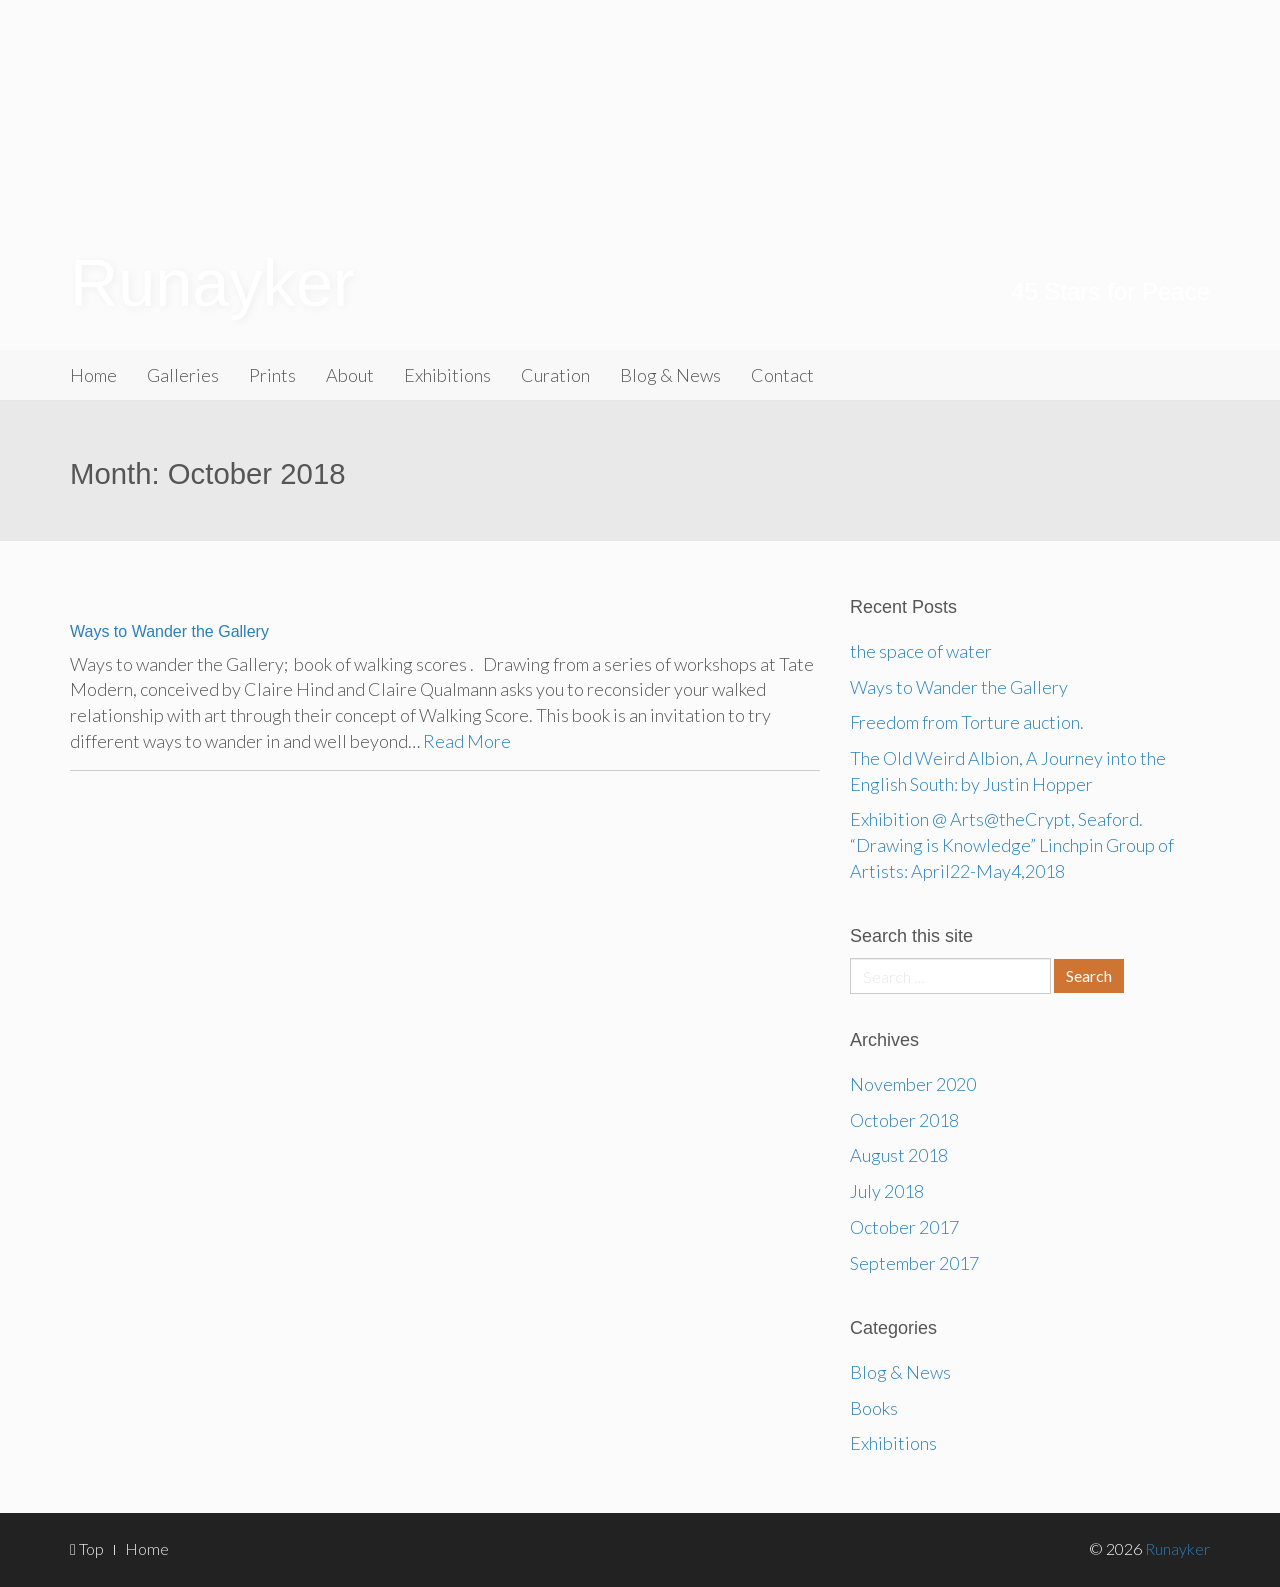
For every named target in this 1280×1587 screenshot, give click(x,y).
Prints (272, 375)
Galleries (183, 375)
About (350, 375)
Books (874, 1408)
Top (87, 1548)
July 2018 (887, 1191)
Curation (555, 375)
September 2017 (914, 1263)
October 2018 (904, 1120)
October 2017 (904, 1227)
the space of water (921, 651)
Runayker (212, 283)
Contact (782, 375)
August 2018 (899, 1155)
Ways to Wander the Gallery (169, 631)
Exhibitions (447, 375)
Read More (467, 741)
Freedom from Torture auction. (967, 722)
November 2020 (913, 1084)
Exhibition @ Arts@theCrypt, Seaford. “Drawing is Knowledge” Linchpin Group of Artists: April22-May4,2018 (1012, 844)
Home (93, 375)
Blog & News (670, 375)
